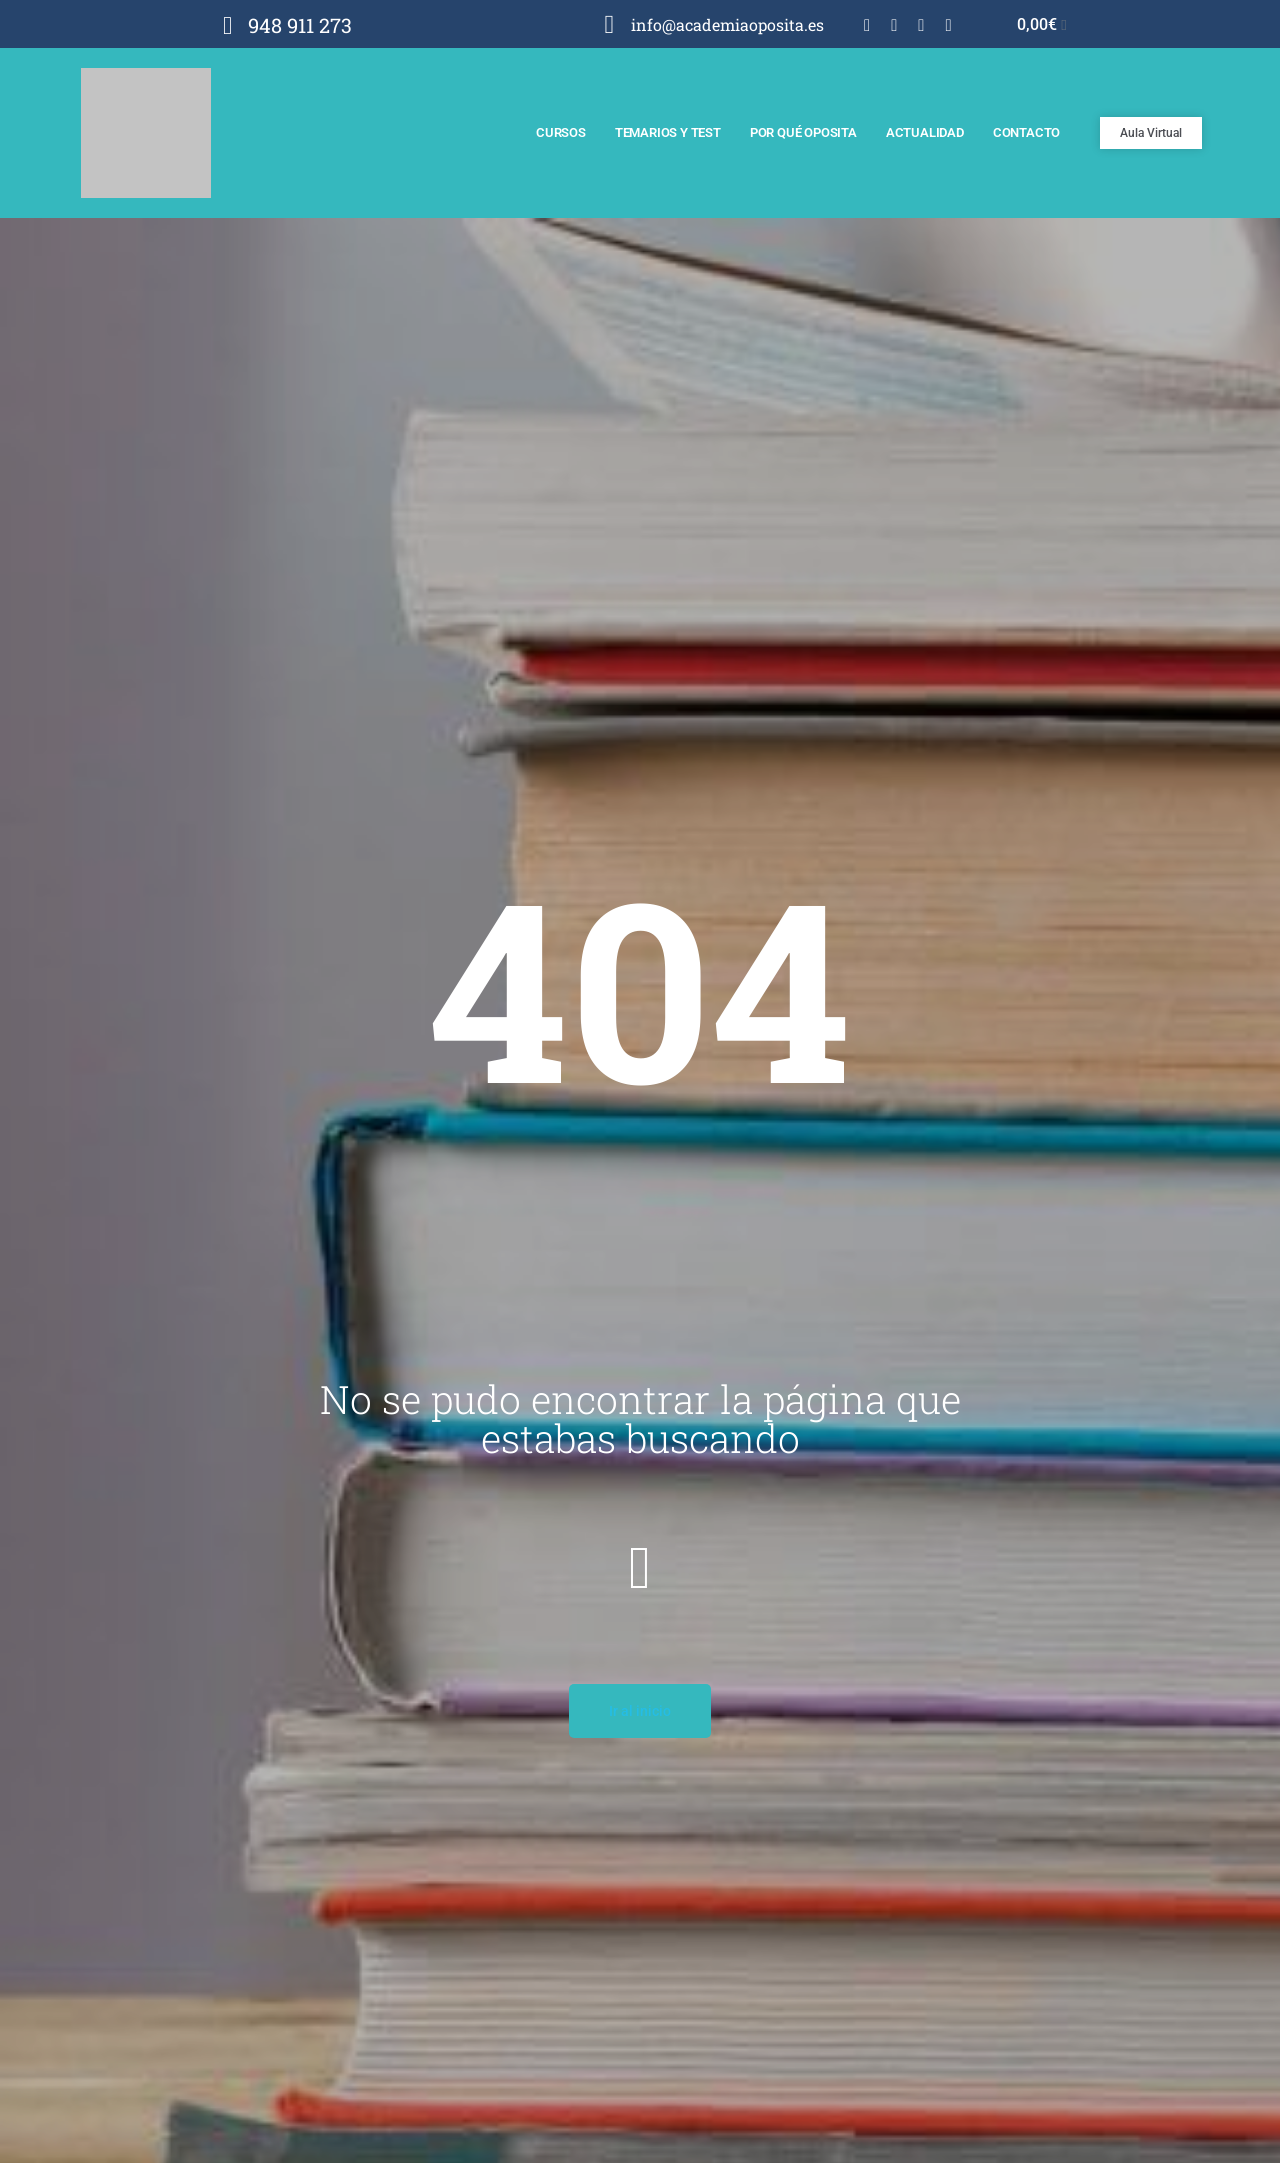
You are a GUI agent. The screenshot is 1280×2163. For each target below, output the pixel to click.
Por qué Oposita (803, 132)
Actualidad (925, 132)
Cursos (561, 132)
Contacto (1026, 132)
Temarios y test (668, 132)
